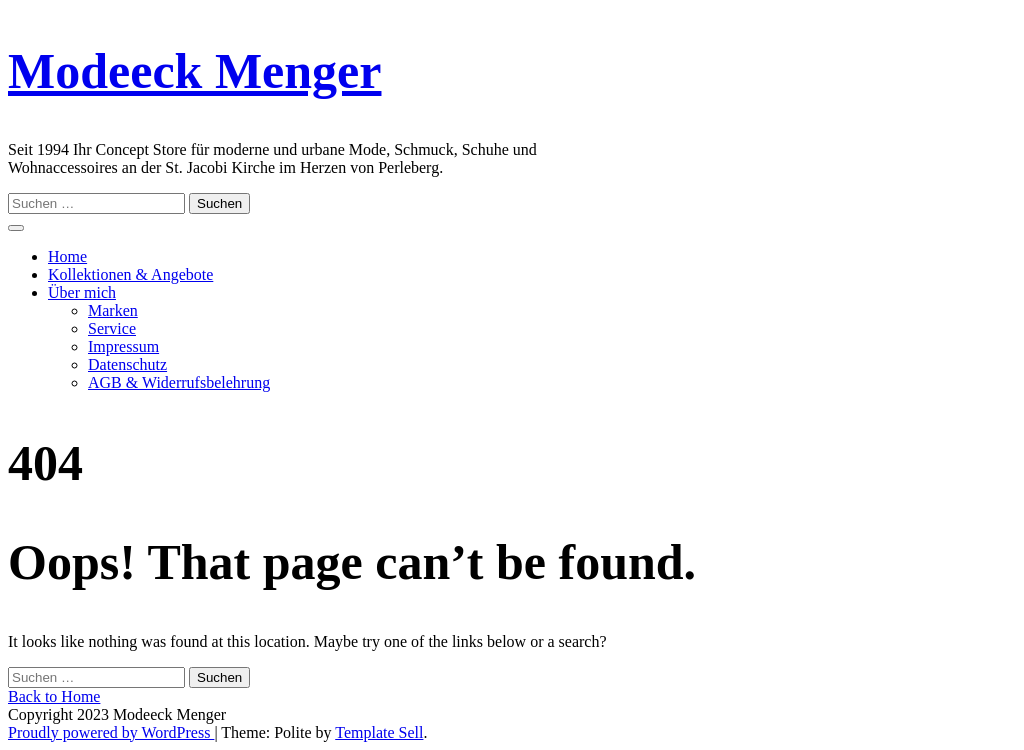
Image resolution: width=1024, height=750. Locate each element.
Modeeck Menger (194, 71)
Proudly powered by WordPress (111, 732)
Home (67, 256)
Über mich (82, 292)
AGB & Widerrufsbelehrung (179, 382)
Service (112, 328)
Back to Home (54, 696)
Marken (113, 310)
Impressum (123, 346)
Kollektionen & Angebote (130, 274)
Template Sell (379, 732)
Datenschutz (127, 364)
